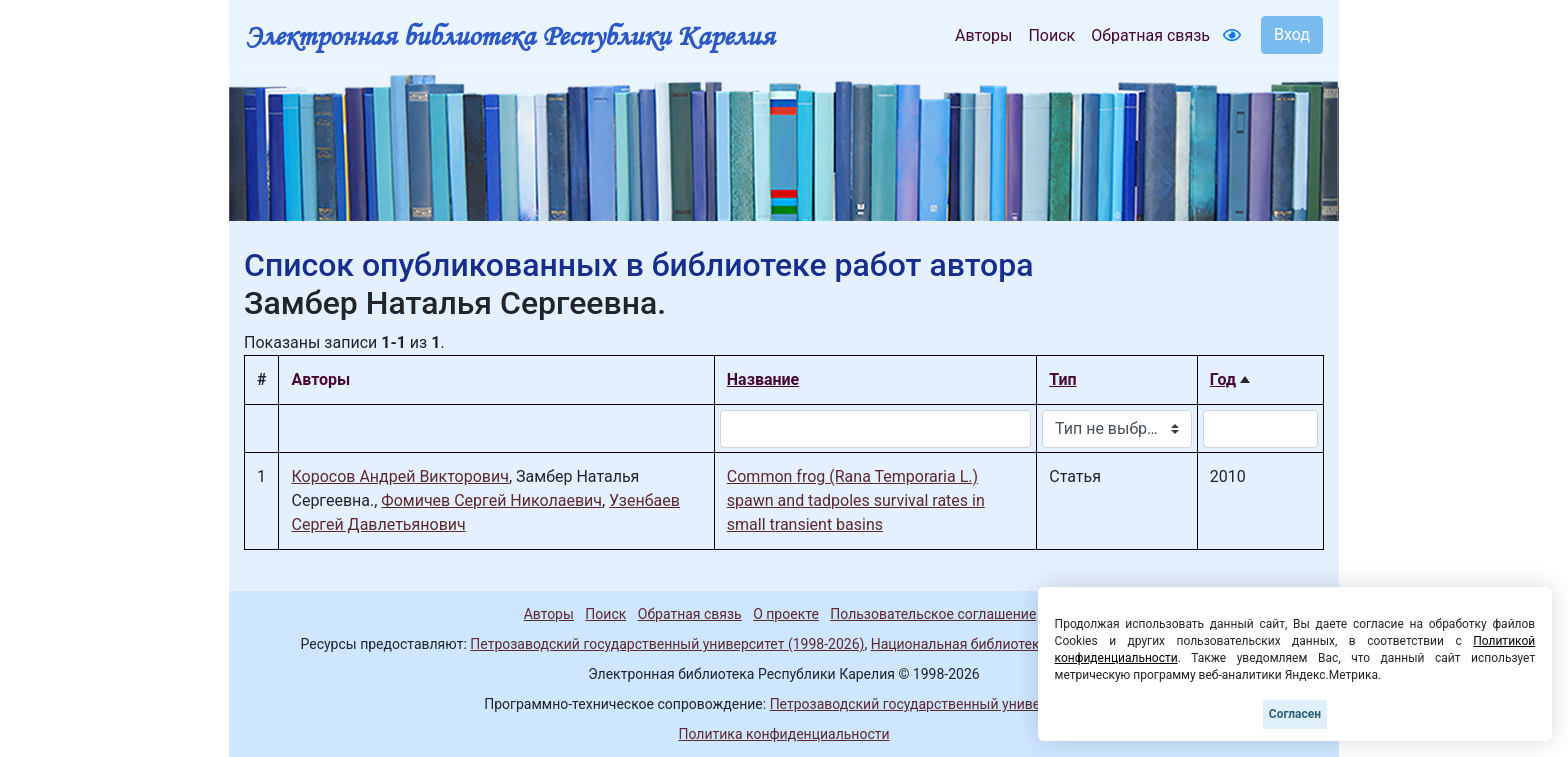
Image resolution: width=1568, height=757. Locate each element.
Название (763, 379)
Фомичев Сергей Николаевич (491, 500)
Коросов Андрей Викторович (399, 476)
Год (1223, 379)
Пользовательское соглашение (933, 614)
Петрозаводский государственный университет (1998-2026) (667, 644)
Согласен (1295, 714)
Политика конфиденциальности (783, 734)
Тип (1062, 379)
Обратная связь (1150, 35)
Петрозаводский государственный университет (927, 704)
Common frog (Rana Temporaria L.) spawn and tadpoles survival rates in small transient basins (856, 500)
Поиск (1051, 35)
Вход (1292, 34)
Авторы (983, 35)
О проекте (786, 614)
